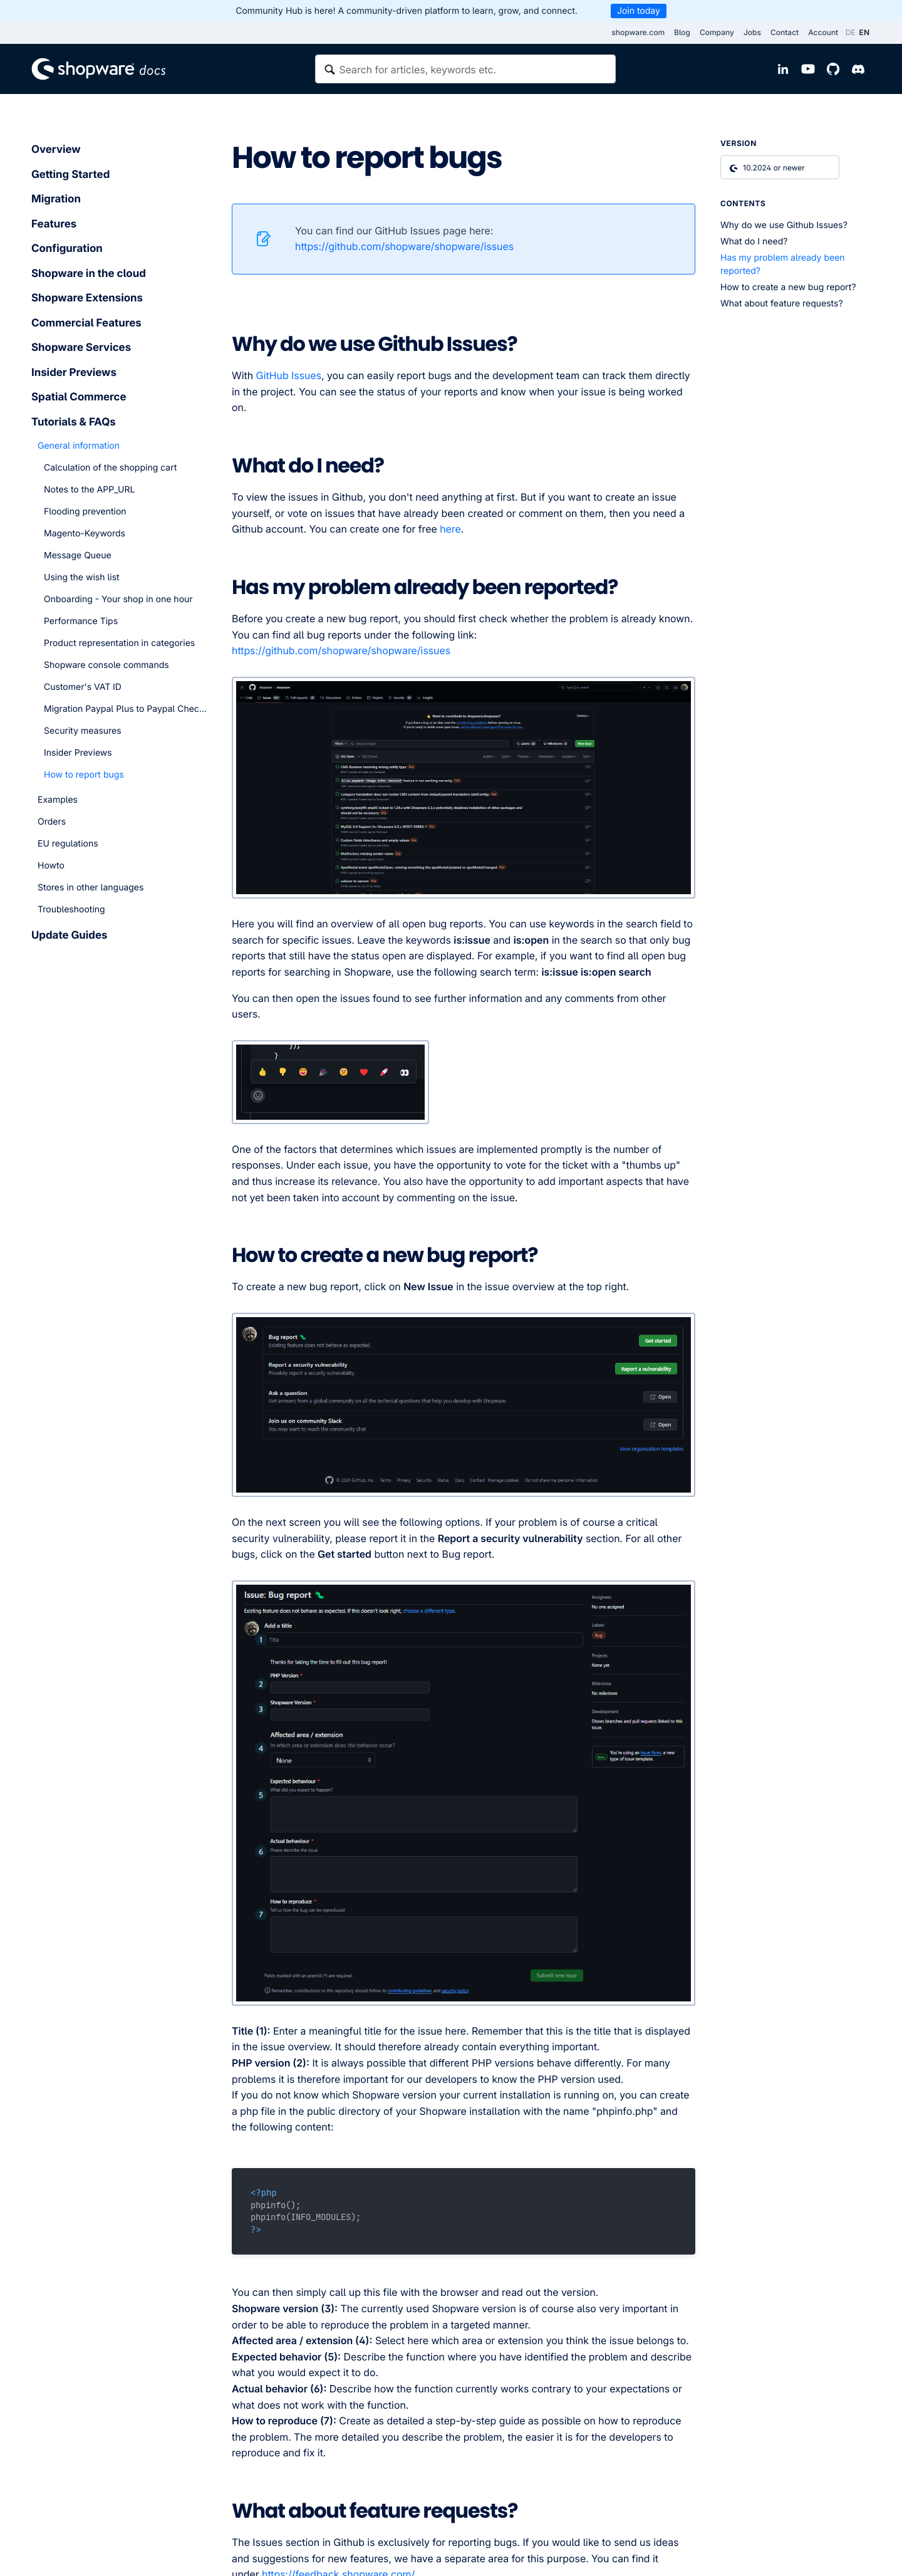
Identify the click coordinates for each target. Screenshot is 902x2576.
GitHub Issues (288, 375)
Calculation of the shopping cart (110, 467)
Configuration (67, 248)
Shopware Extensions (87, 298)
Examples (58, 800)
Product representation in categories (119, 643)
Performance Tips (81, 621)
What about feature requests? (781, 303)
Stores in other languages (90, 887)
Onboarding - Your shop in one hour (118, 599)
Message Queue (77, 555)
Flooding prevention (85, 511)
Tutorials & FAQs (73, 422)
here (450, 529)
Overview (56, 149)
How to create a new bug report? (788, 287)
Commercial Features (86, 323)
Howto (51, 865)
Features (53, 224)
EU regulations (68, 843)
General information (79, 446)
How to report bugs (84, 774)
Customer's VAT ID (83, 687)
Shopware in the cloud (88, 274)
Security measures (83, 731)
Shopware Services (81, 348)
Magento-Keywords (84, 533)
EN (864, 32)
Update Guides (69, 935)
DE (851, 32)
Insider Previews (74, 373)
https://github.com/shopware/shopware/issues (404, 246)
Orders (52, 821)
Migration (56, 199)
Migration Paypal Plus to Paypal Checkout (125, 709)
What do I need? (753, 241)
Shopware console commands (106, 665)
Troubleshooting (71, 909)
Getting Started (70, 175)
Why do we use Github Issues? (784, 225)
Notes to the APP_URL (89, 489)
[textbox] (465, 69)
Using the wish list (82, 577)
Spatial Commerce (79, 397)
